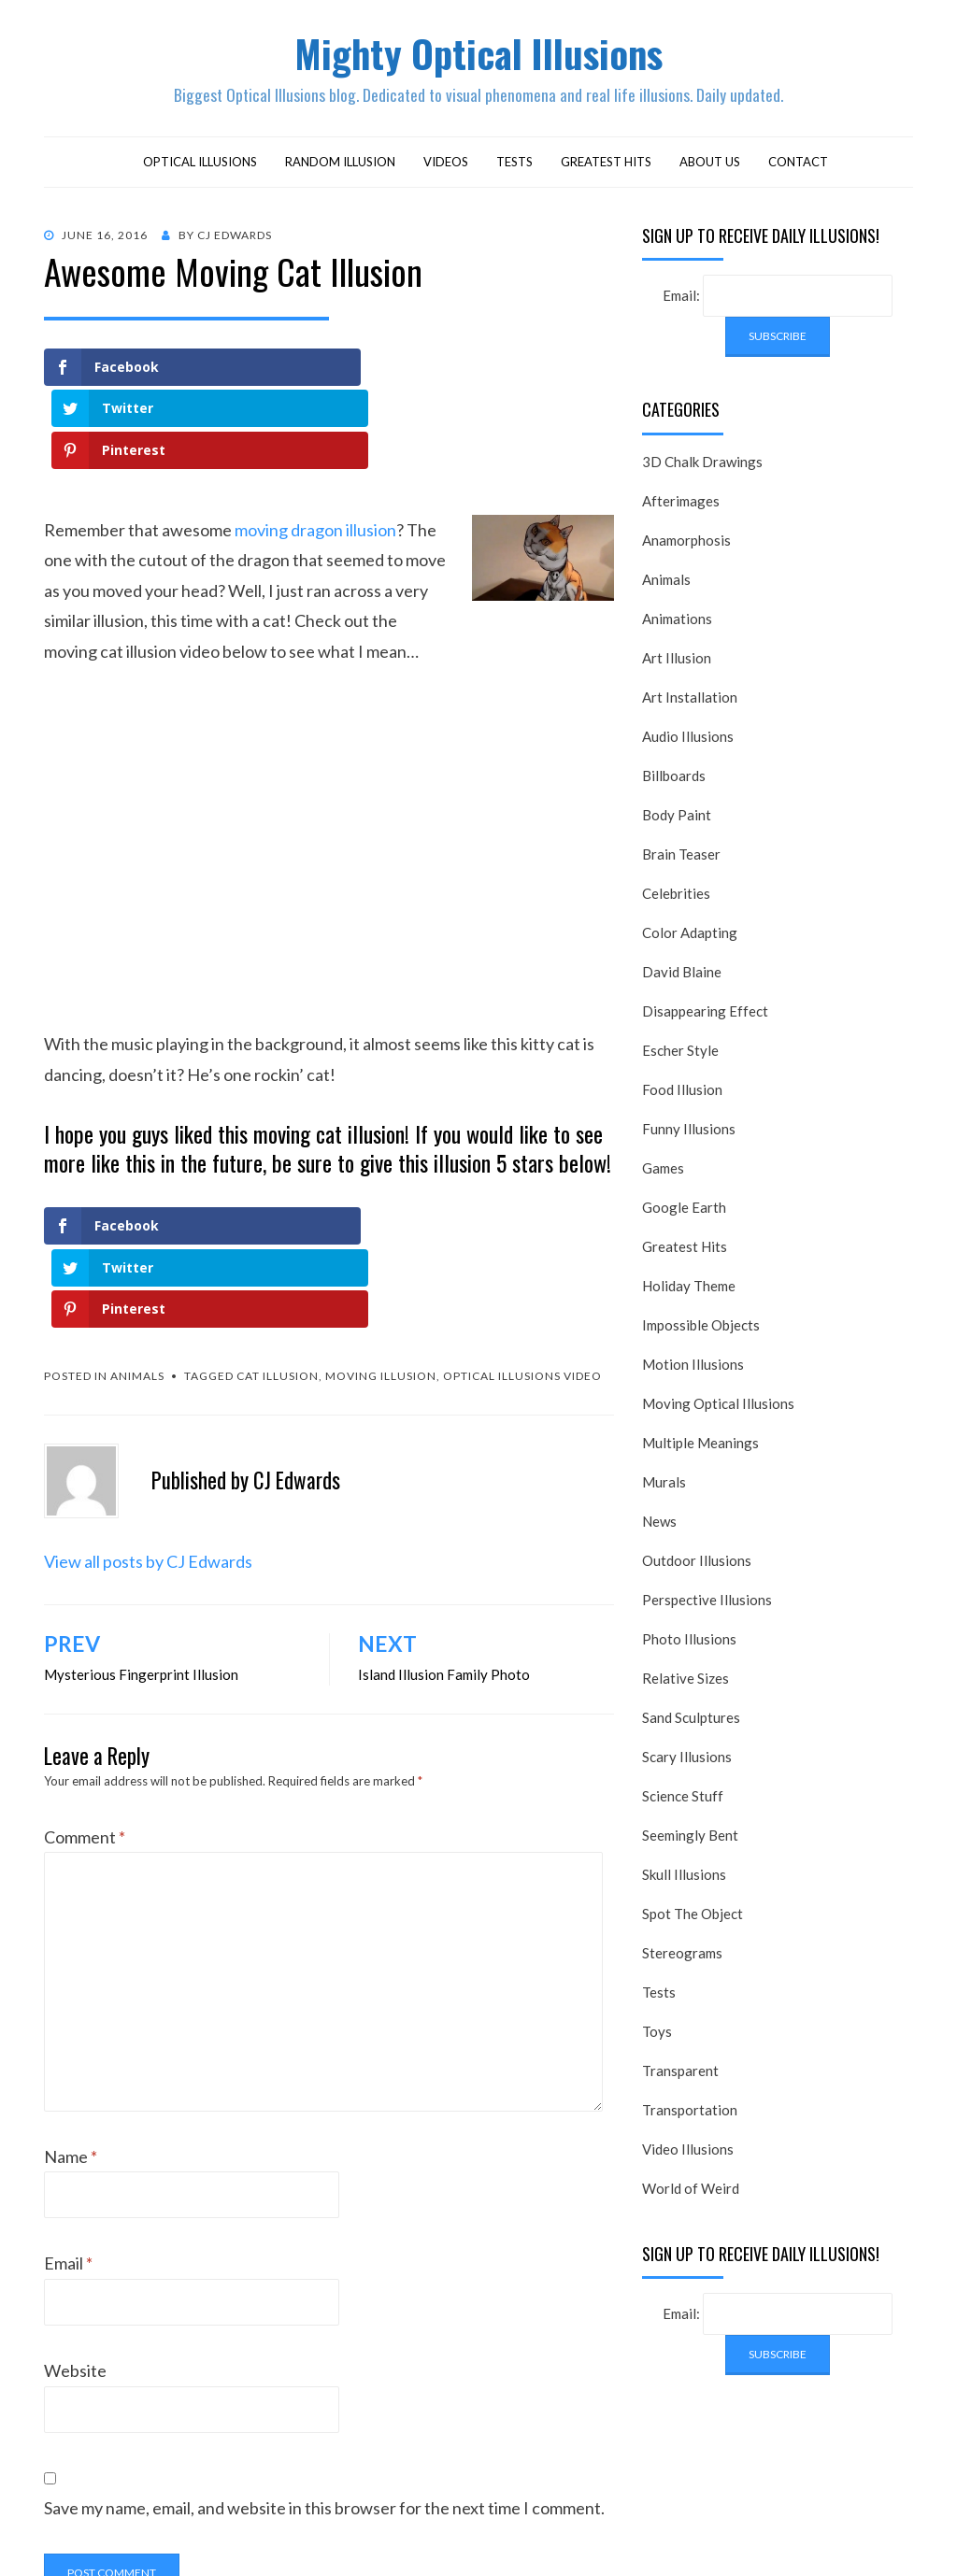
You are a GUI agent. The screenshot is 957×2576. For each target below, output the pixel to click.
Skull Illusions (684, 1879)
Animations (677, 623)
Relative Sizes (685, 1682)
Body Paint (676, 819)
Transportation (689, 2114)
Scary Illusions (687, 1761)
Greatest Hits (606, 166)
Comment (84, 1677)
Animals (137, 1216)
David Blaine (681, 976)
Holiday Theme (689, 1290)
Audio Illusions (688, 741)
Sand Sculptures (691, 1722)
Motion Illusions (693, 1368)
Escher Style (680, 1054)
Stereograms (682, 1957)
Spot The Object (692, 1918)
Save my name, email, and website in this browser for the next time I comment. (324, 2348)
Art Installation (689, 701)
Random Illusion (340, 166)
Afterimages (681, 505)
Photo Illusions (689, 1643)
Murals (664, 1486)
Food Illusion (682, 1094)
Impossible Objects (701, 1329)
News (659, 1525)
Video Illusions (688, 2153)
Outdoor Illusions (696, 1565)
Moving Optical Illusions (718, 1408)
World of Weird (690, 2193)
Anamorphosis (686, 544)
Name (70, 1995)
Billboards (674, 780)
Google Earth (684, 1211)
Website (75, 2210)
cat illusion (277, 1216)
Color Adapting (689, 937)
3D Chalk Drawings (702, 466)
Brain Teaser (681, 858)
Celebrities (676, 898)
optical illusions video (522, 1216)
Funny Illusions (689, 1133)
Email (68, 2103)
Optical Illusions (200, 166)
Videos (445, 166)
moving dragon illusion (315, 452)
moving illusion (380, 1216)
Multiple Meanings (700, 1447)
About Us (709, 166)
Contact (798, 166)
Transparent (680, 2075)
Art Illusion (676, 662)
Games (663, 1172)
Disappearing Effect (705, 1015)
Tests (514, 166)
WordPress (582, 2537)
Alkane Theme (382, 2537)
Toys (657, 2036)
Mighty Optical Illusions (478, 54)
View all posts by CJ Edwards (148, 1400)
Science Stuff (682, 1800)
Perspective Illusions (707, 1604)
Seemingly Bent (690, 1839)
